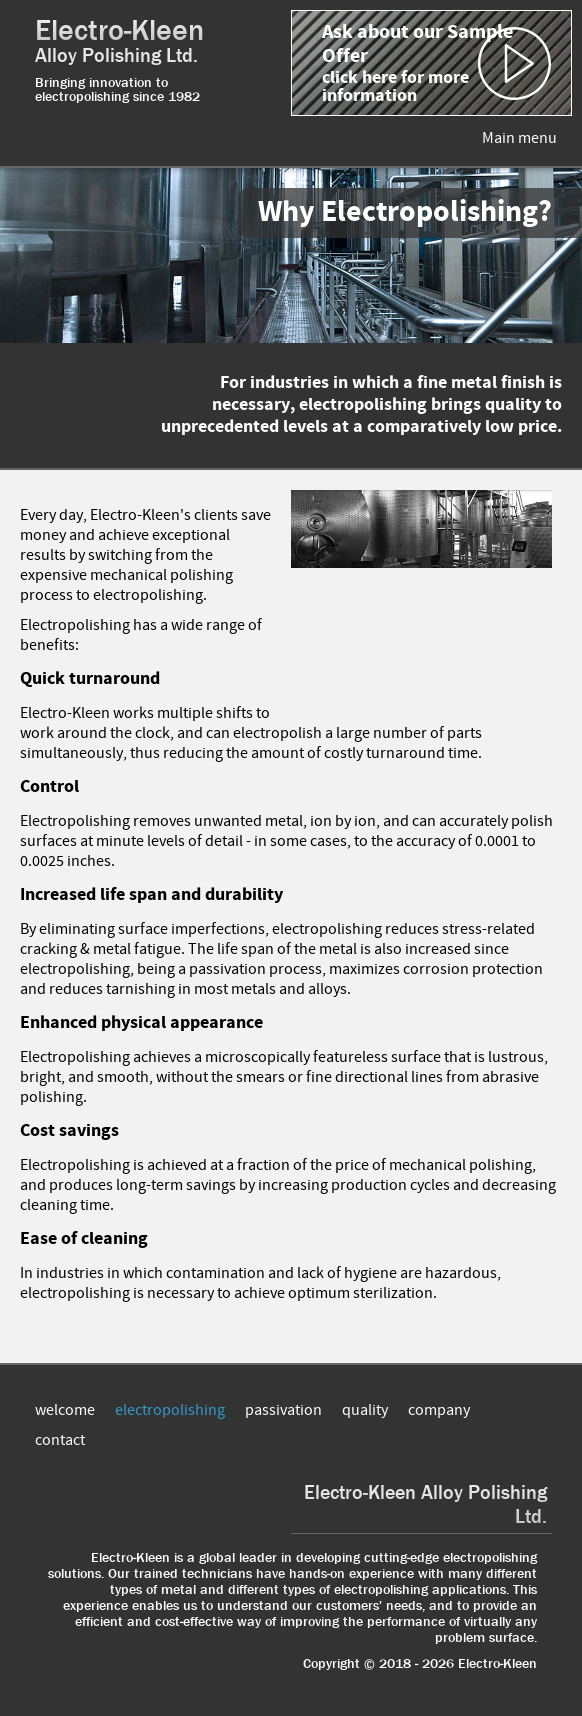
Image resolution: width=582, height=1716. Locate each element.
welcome (65, 1410)
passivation (283, 1410)
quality (365, 1410)
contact (60, 1440)
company (439, 1410)
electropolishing (170, 1410)
